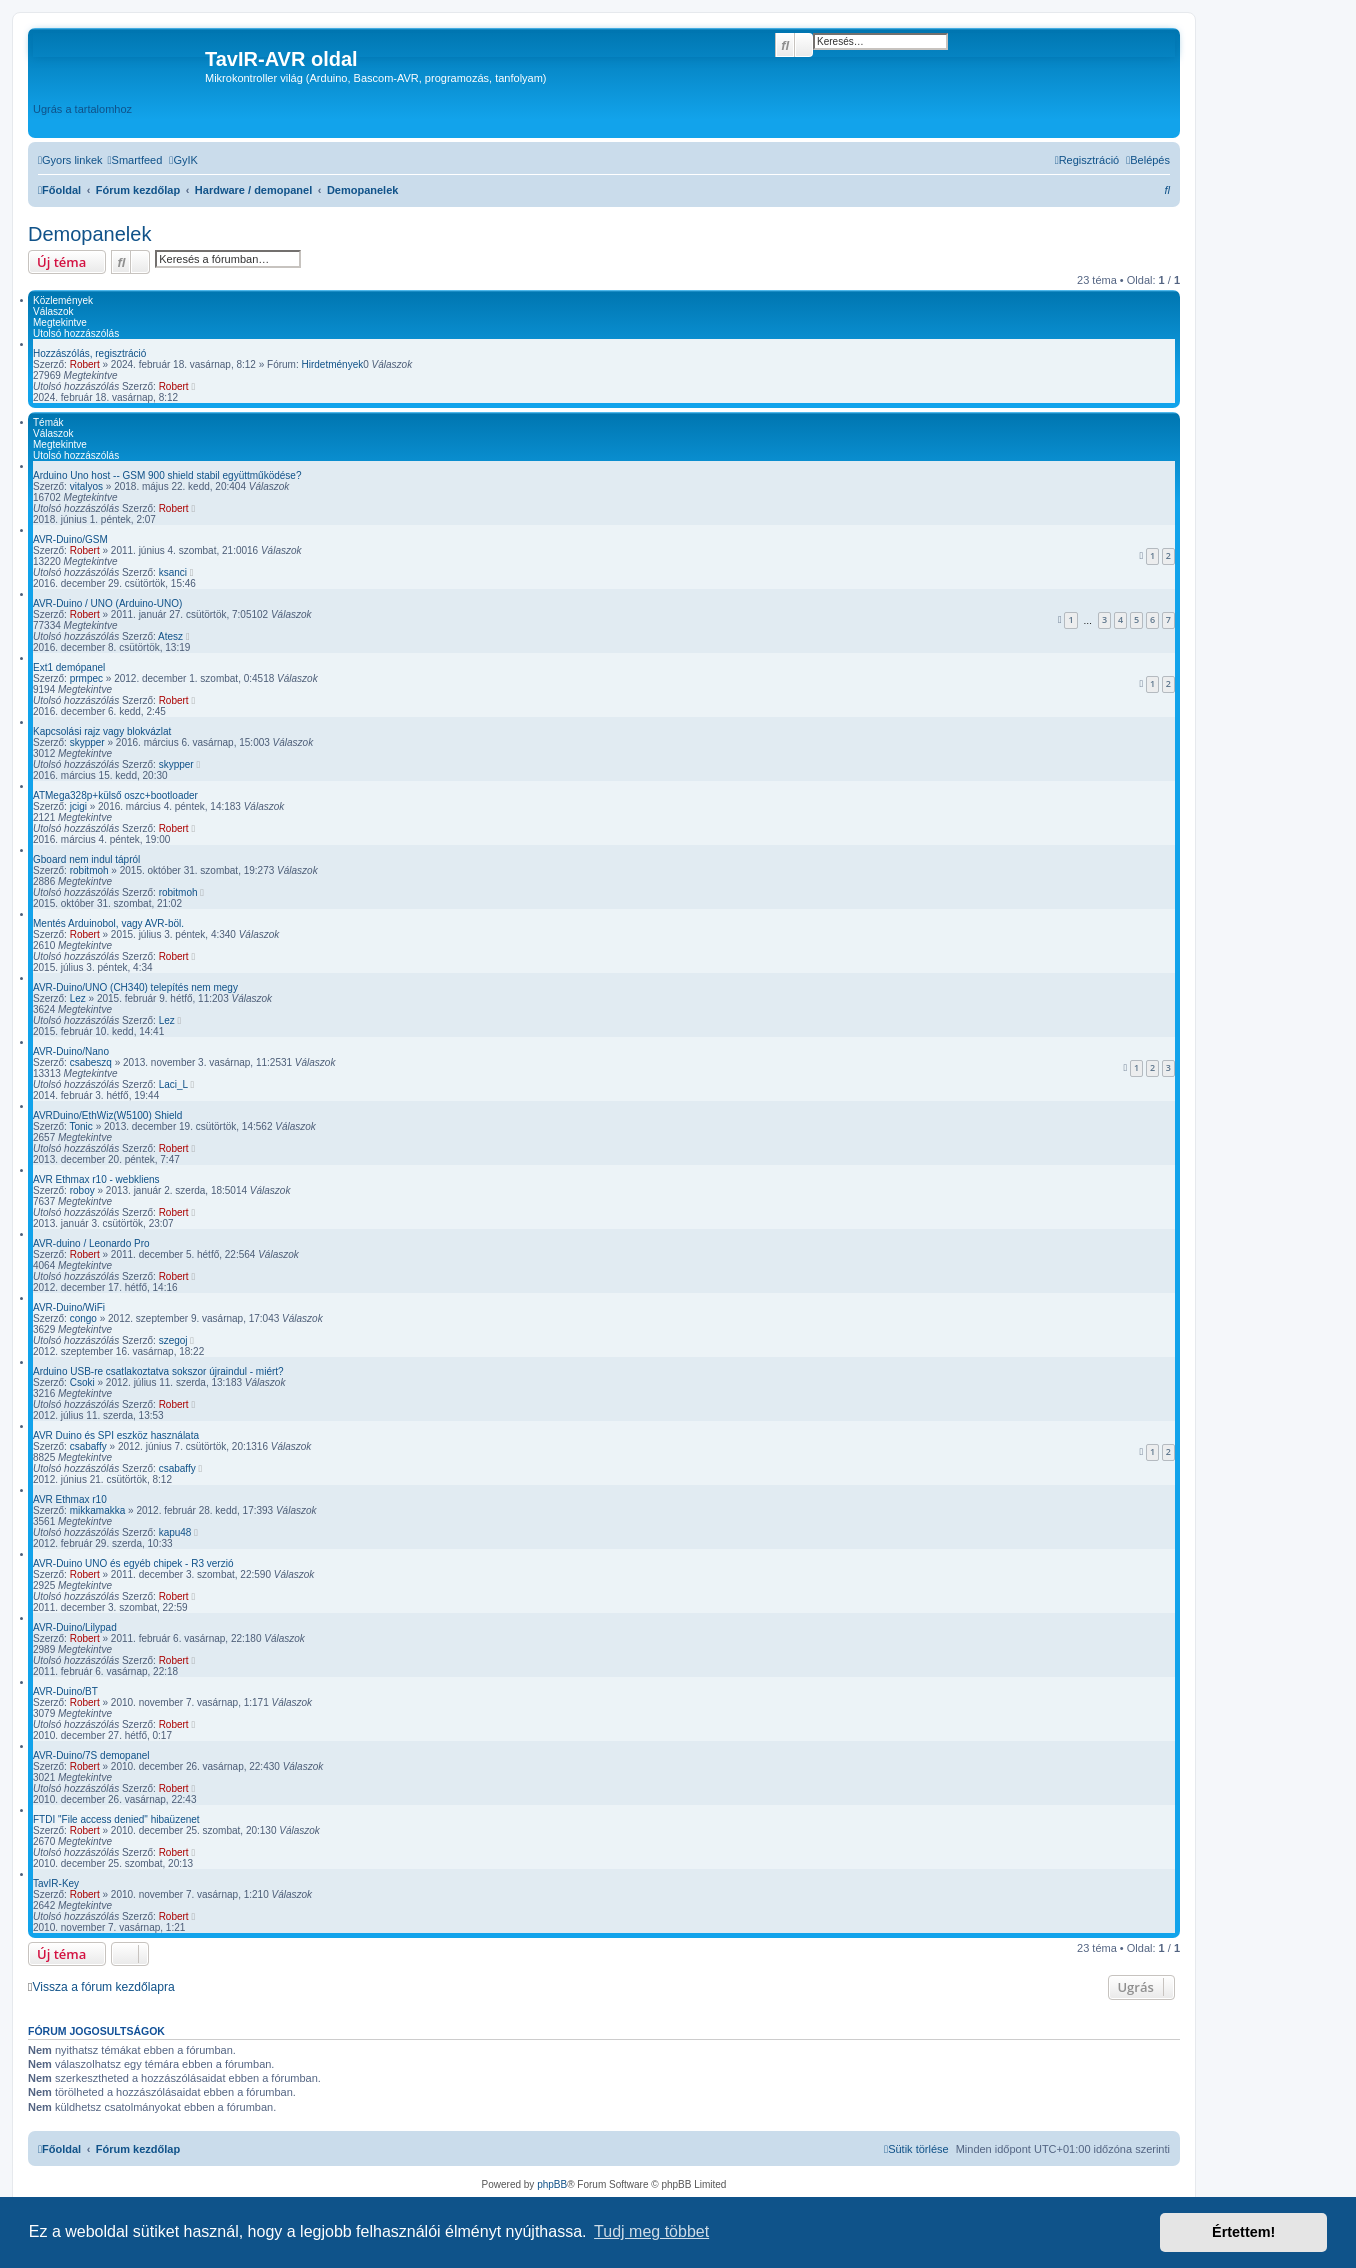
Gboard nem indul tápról (86, 859)
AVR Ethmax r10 (70, 1499)
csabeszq (91, 1062)
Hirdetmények (333, 364)
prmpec (86, 678)
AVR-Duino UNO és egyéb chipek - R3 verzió (133, 1563)
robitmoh (89, 870)
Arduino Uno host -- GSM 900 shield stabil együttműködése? (167, 475)
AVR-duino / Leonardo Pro (91, 1243)
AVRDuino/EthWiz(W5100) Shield (107, 1115)
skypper (87, 742)
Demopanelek (89, 234)
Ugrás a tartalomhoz (82, 109)
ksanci (173, 572)
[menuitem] (135, 160)
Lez (78, 998)
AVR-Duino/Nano (71, 1051)
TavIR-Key (56, 1883)
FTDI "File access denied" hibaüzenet (116, 1819)
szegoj (173, 1340)
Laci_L (173, 1084)
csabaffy (88, 1446)
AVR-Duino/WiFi (69, 1307)
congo (83, 1318)
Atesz (170, 636)
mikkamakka (98, 1510)
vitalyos (86, 486)
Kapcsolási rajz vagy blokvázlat (102, 731)
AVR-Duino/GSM (70, 539)
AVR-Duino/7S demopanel (91, 1755)
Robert (85, 364)
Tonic (81, 1126)
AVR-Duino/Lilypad (75, 1627)
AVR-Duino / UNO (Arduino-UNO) (107, 603)
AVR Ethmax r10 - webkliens (96, 1179)
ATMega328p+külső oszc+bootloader (115, 795)
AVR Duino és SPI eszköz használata (116, 1435)
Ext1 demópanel (69, 667)
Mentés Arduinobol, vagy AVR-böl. (108, 923)
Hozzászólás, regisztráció (89, 353)
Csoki (82, 1382)
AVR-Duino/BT (65, 1691)
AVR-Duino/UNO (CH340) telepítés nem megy (135, 987)
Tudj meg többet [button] (651, 2231)
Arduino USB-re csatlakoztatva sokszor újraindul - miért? (158, 1371)
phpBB (552, 2184)
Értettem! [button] (1243, 2232)
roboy (82, 1190)
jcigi (78, 806)
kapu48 (175, 1532)
